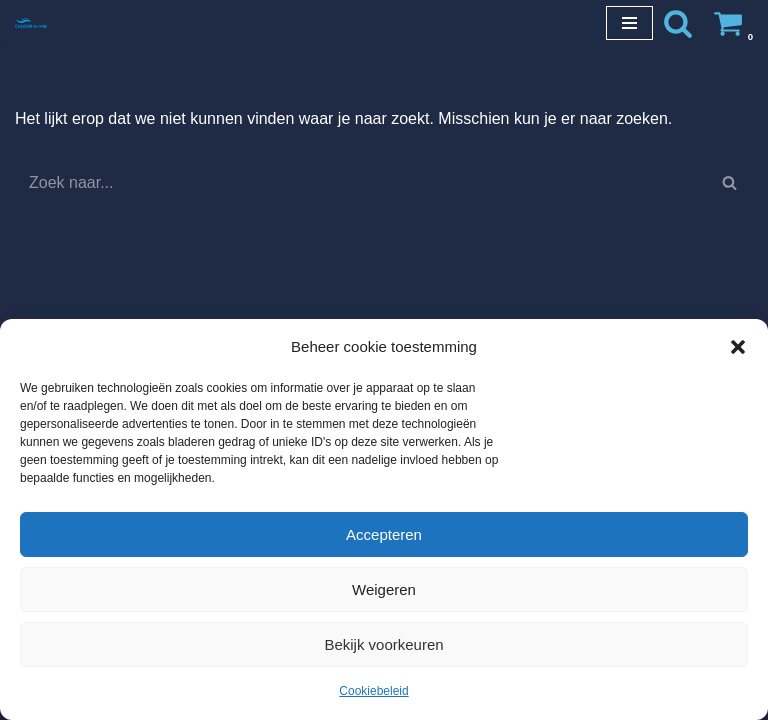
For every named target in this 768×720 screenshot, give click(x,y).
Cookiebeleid (373, 691)
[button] (738, 347)
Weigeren (384, 589)
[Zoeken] (678, 23)
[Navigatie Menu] (629, 23)
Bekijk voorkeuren (383, 644)
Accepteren (384, 534)
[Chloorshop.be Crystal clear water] (31, 22)
